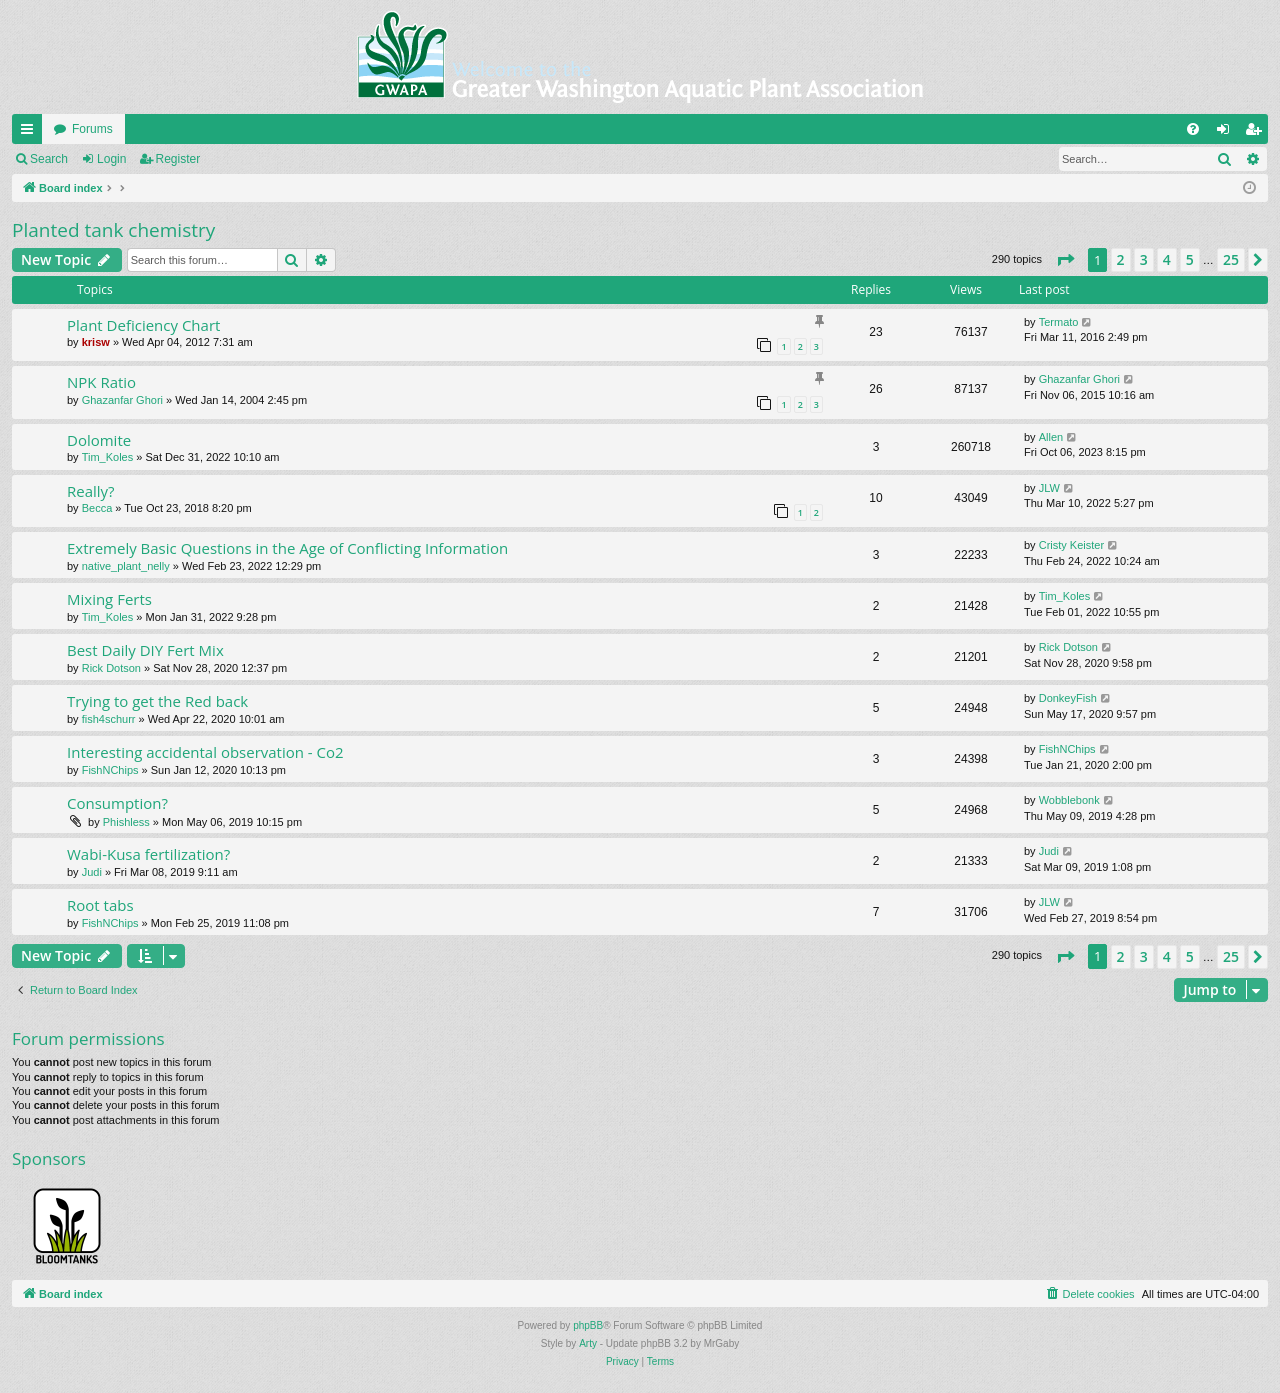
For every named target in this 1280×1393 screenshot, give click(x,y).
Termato (1059, 322)
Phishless (126, 822)
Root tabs (100, 905)
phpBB (588, 1325)
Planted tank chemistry (113, 230)
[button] (1065, 260)
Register (178, 159)
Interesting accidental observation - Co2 (205, 752)
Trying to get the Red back (157, 701)
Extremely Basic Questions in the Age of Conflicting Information (287, 548)
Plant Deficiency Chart (143, 325)
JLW (1049, 488)
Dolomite (99, 440)
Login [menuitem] (1227, 133)
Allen (1051, 437)
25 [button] (1231, 259)
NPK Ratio (101, 382)
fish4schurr (109, 719)
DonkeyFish (1068, 698)
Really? (91, 491)
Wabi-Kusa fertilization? (148, 854)
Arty (588, 1343)
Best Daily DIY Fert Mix (145, 650)
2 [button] (1121, 259)
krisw (96, 342)
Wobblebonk (1069, 800)
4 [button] (1167, 259)
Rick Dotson (111, 668)
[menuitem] (1193, 129)
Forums (92, 129)
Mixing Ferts (109, 599)
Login (111, 159)
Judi (92, 872)
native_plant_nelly (126, 566)
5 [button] (1190, 259)
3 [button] (1144, 259)
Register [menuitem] (1257, 133)
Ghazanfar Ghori (122, 400)
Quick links (31, 133)
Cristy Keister (1071, 545)
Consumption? (117, 803)
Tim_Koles (108, 457)
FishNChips (110, 770)
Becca (97, 508)
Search (49, 159)
